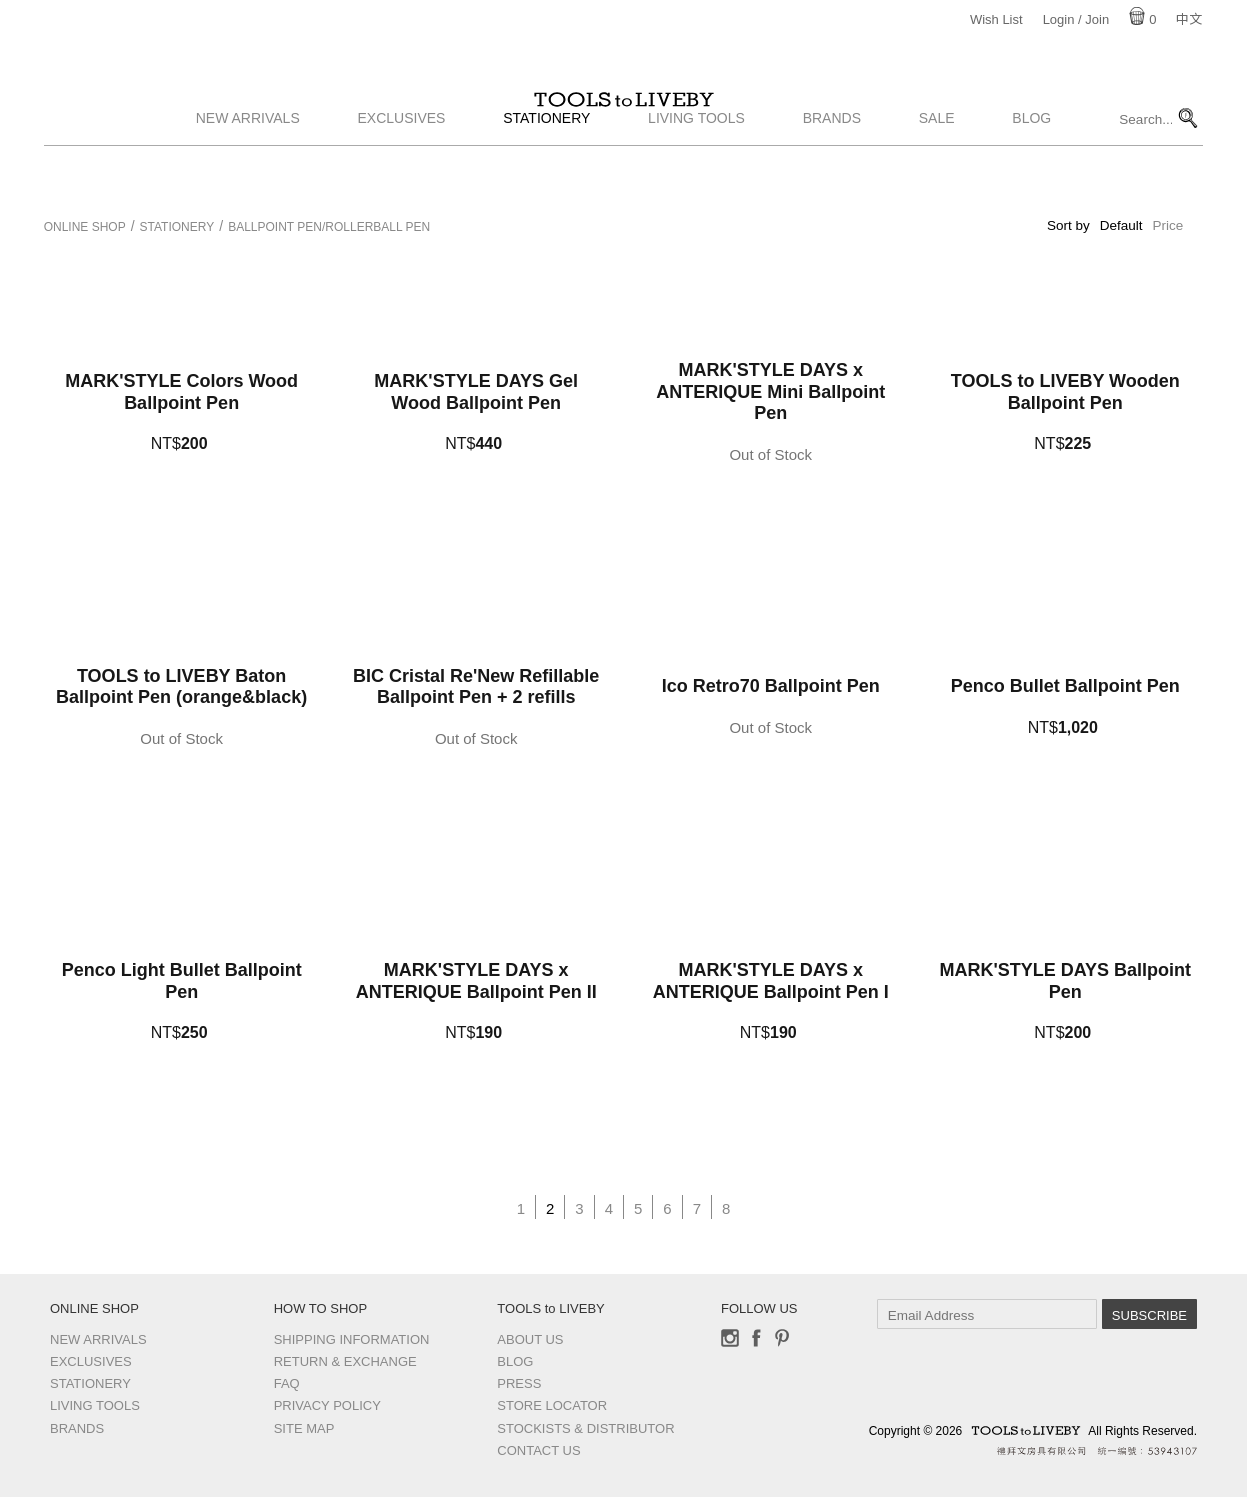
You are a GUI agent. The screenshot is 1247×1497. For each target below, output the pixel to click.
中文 (1189, 19)
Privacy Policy (327, 1405)
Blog (1031, 173)
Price (1168, 225)
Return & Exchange (345, 1361)
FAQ (287, 1383)
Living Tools (696, 173)
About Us (530, 1339)
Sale (937, 173)
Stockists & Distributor (585, 1428)
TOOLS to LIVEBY (624, 127)
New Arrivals (248, 173)
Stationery (546, 173)
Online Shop (85, 227)
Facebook (756, 1338)
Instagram (730, 1338)
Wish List (996, 19)
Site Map (304, 1428)
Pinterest (782, 1338)
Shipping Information (352, 1339)
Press (519, 1383)
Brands (832, 173)
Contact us (538, 1450)
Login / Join (1076, 19)
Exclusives (402, 173)
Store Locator (552, 1405)
